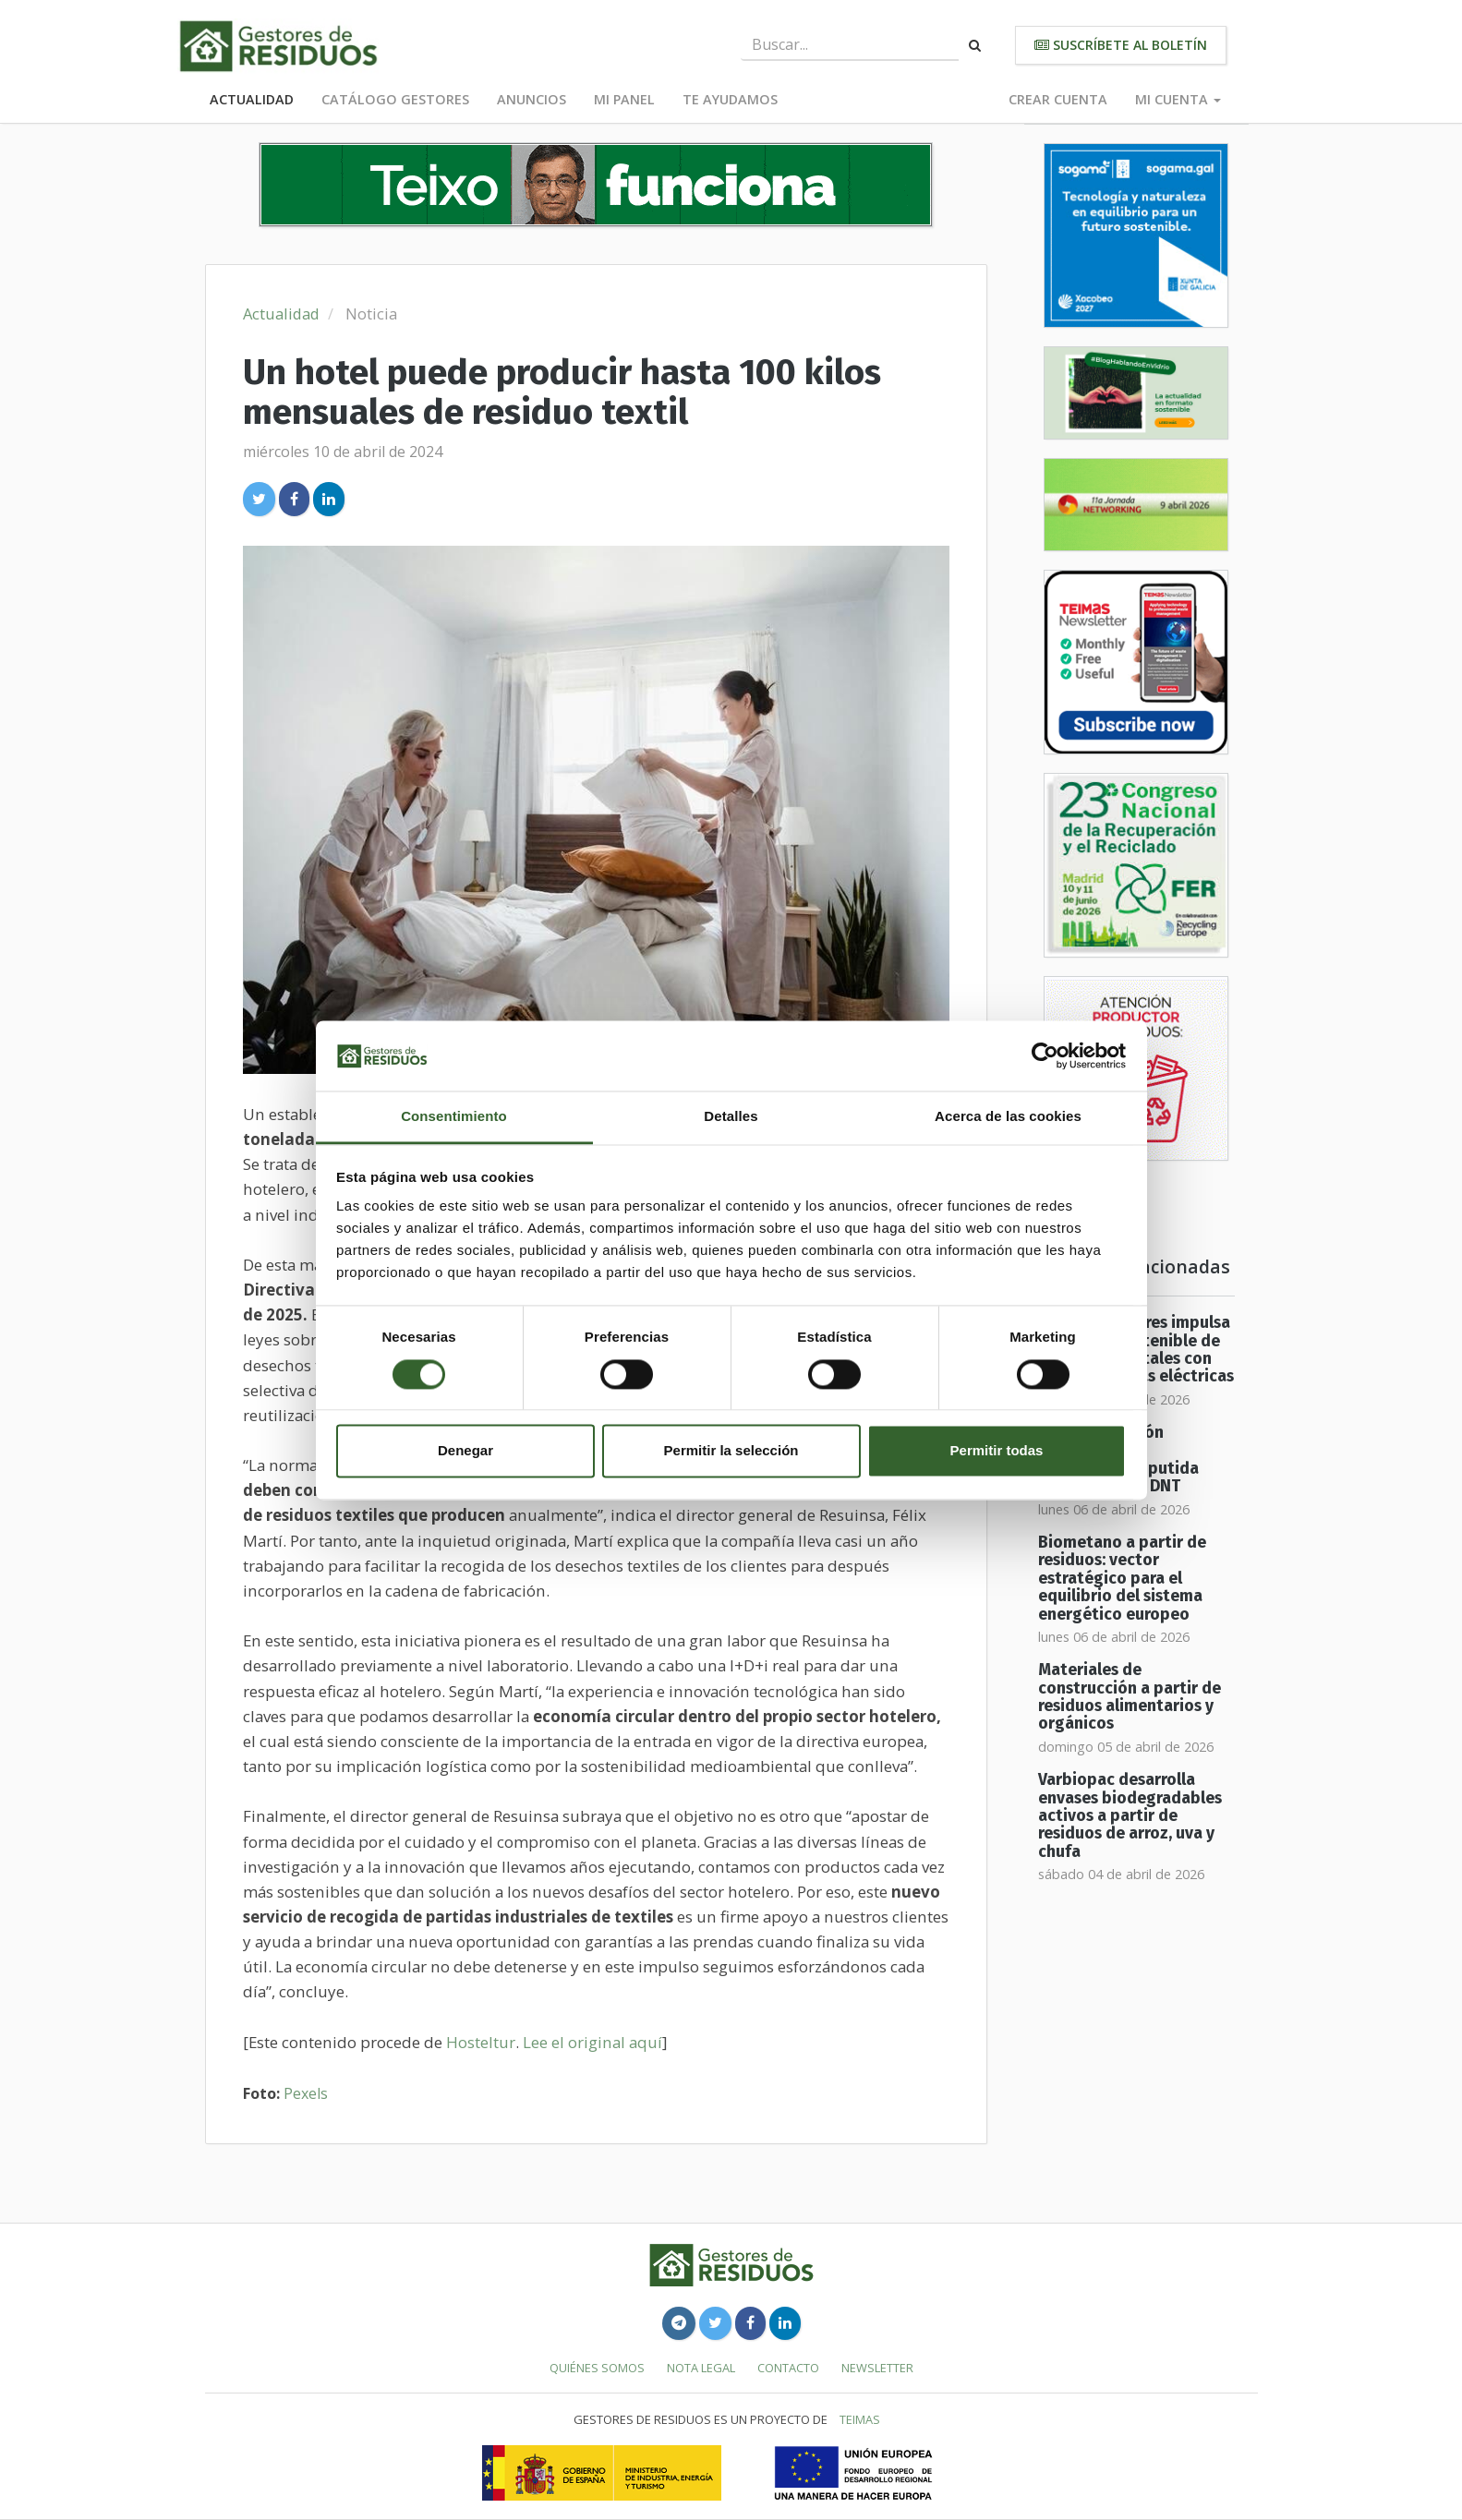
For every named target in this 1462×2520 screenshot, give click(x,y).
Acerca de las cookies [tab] (1008, 1117)
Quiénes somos (597, 2367)
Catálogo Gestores (395, 99)
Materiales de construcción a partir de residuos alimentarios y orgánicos (1129, 1696)
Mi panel (624, 99)
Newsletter (877, 2367)
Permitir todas (997, 1451)
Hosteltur (480, 2042)
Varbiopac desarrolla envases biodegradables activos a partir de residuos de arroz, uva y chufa (1130, 1815)
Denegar (465, 1451)
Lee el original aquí (592, 2042)
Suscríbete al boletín (1120, 45)
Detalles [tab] (730, 1117)
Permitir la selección (731, 1451)
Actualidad (252, 99)
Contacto (788, 2367)
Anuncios (531, 99)
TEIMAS (860, 2419)
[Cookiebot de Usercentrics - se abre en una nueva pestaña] (1045, 1055)
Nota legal (701, 2367)
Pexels (306, 2093)
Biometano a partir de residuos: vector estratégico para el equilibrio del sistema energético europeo (1122, 1578)
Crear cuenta (1058, 99)
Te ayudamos (730, 99)
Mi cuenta (1178, 99)
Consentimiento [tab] (454, 1117)
